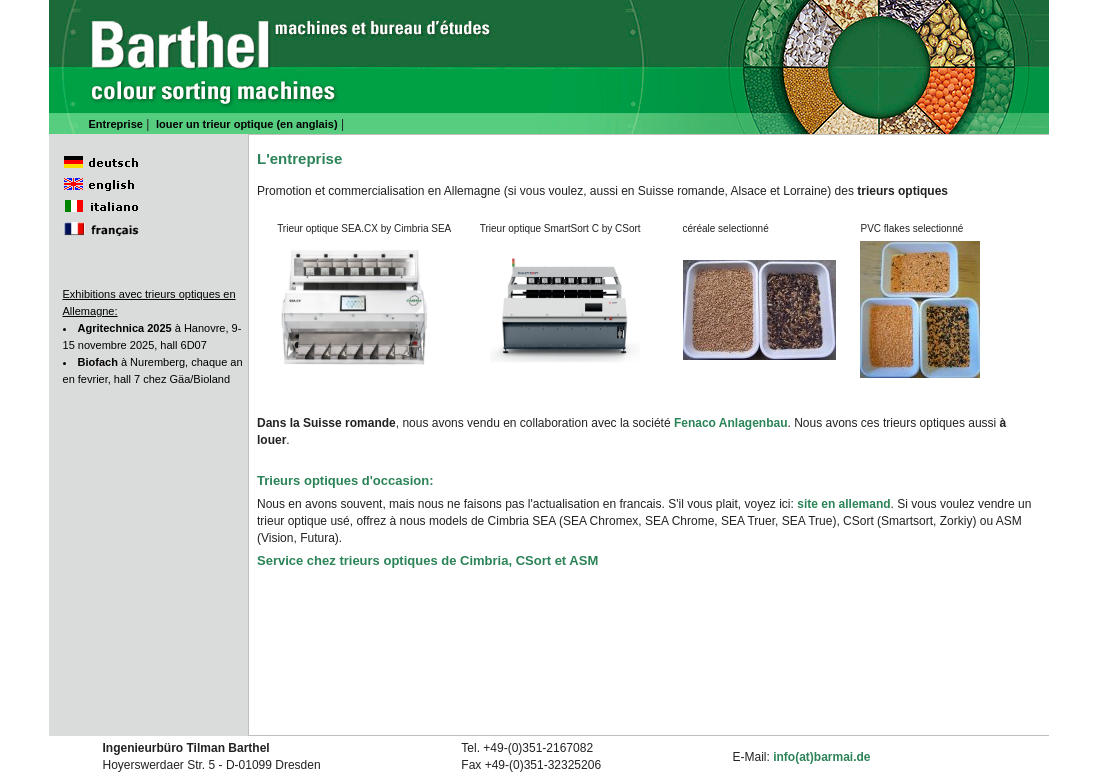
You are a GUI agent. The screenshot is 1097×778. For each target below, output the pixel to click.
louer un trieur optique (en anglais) (247, 124)
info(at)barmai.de (821, 757)
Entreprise (116, 124)
